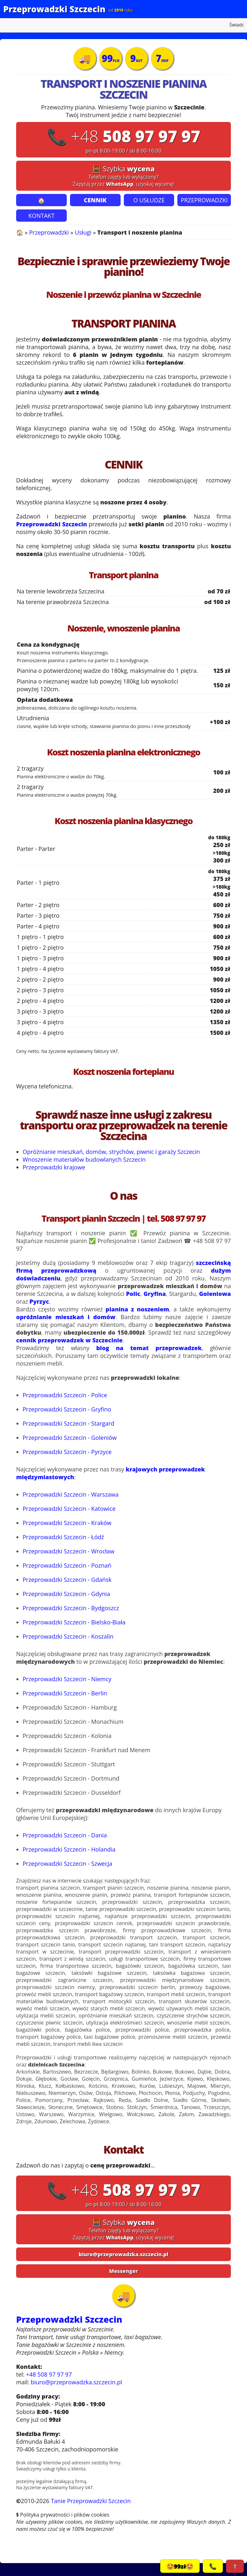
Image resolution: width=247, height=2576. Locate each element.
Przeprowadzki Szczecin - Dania (65, 1835)
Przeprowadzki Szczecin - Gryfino (67, 1409)
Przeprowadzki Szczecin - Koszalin (68, 1636)
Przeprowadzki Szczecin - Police (65, 1395)
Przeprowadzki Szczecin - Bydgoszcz (71, 1608)
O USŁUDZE (149, 200)
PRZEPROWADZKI (204, 200)
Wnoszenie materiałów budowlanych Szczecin (84, 1159)
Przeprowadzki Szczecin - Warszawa (71, 1494)
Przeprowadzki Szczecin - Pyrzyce (67, 1452)
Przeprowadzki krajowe (54, 1167)
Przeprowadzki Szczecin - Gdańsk (67, 1579)
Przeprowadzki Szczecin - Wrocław (68, 1551)
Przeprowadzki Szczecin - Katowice (69, 1508)
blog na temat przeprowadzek (149, 1348)
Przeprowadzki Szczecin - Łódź (63, 1537)
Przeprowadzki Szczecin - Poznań (67, 1565)
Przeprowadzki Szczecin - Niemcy (67, 1679)
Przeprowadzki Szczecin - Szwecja (67, 1863)
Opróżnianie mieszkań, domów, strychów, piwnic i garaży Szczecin (111, 1152)
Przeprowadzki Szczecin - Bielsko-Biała (74, 1622)
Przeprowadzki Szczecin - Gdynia (66, 1594)
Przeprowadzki (49, 232)
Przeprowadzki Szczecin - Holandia (69, 1849)
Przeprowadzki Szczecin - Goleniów (70, 1437)
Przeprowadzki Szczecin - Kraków (67, 1523)
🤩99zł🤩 (180, 2566)
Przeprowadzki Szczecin (54, 9)
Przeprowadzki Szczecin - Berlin (65, 1693)
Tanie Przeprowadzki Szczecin (91, 2501)
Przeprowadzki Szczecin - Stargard (68, 1423)
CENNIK (95, 200)
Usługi (83, 232)
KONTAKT (41, 215)
